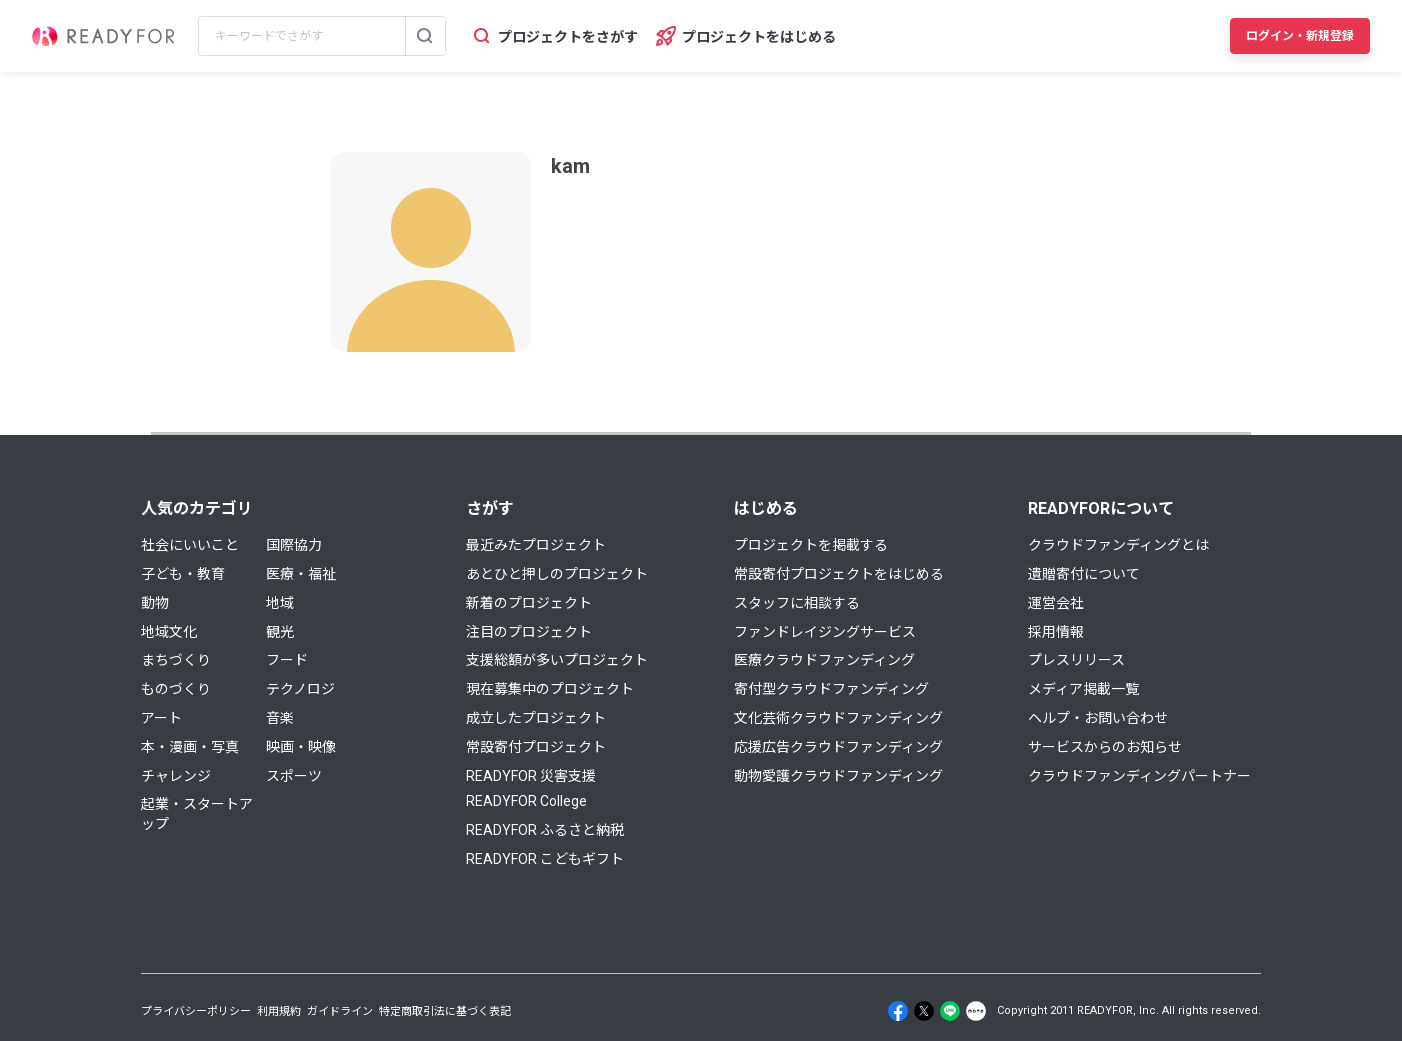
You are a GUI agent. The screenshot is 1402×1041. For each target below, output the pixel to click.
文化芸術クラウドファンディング (838, 718)
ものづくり (176, 689)
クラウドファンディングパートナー (1139, 776)
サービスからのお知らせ (1105, 747)
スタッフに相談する (797, 603)
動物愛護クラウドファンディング (838, 776)
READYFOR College (526, 801)
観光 (280, 632)
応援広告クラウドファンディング (838, 747)
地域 (280, 603)
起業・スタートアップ (197, 814)
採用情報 (1056, 632)
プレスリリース (1076, 660)
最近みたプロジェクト (536, 545)
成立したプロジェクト (536, 718)
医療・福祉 (301, 574)
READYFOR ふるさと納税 (545, 830)
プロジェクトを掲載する (811, 545)
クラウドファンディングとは (1118, 545)
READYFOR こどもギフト (545, 859)
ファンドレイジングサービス (825, 632)
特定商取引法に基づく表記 (445, 1011)
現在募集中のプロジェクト (550, 689)
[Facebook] (898, 1011)
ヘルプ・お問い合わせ (1098, 718)
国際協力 (294, 545)
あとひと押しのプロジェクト (557, 574)
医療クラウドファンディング (824, 660)
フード (287, 660)
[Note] (976, 1011)
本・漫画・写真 (190, 747)
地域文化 (169, 632)
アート (161, 718)
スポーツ (294, 776)
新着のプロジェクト (529, 603)
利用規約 (279, 1011)
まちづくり (176, 660)
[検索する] (425, 36)
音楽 (280, 718)
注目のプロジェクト (529, 632)
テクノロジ (300, 689)
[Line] (950, 1011)
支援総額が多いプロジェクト (557, 660)
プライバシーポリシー (196, 1011)
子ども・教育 (183, 574)
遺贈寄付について (1084, 574)
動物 (155, 603)
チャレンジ (176, 776)
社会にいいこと (190, 545)
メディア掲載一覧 (1083, 689)
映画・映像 (301, 747)
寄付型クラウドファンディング (831, 689)
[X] (924, 1011)
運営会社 (1056, 603)
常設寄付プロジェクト (536, 747)
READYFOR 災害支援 (531, 776)
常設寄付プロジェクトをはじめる (839, 574)
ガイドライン (340, 1011)
